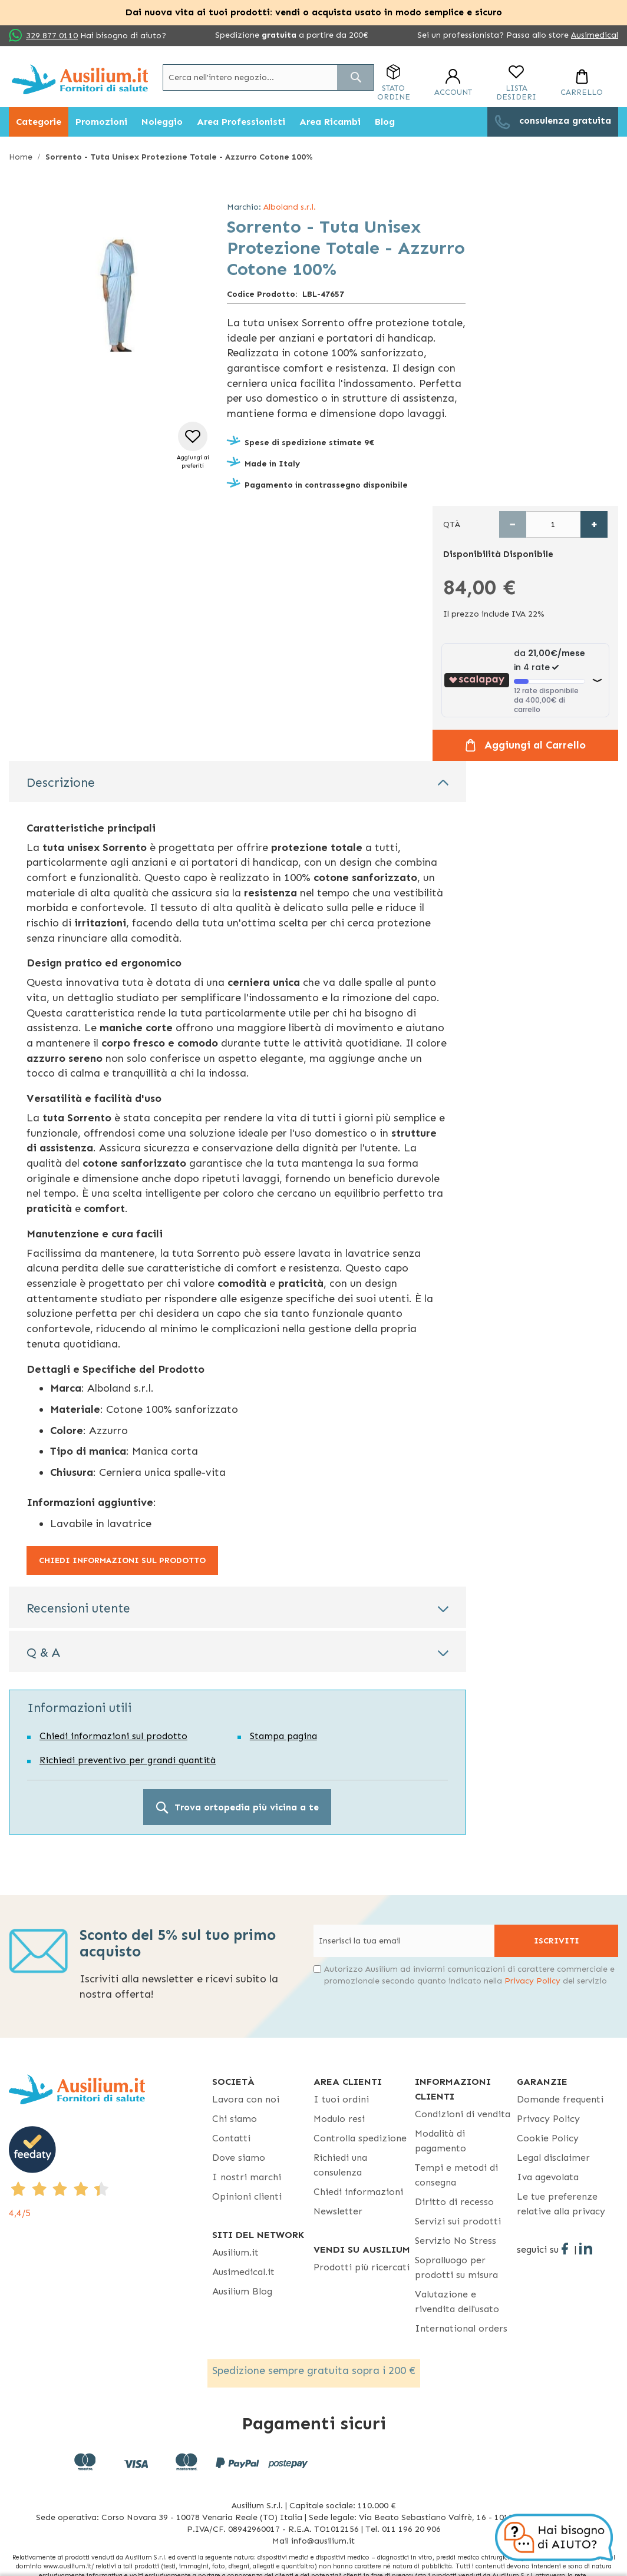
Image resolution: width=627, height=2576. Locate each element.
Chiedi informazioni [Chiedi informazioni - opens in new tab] (358, 2191)
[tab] (237, 781)
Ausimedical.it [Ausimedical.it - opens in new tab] (243, 2271)
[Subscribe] (556, 1941)
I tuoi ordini (341, 2099)
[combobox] (268, 77)
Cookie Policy (548, 2138)
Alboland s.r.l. (289, 207)
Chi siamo (234, 2118)
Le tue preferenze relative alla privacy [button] (561, 2204)
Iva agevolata (548, 2177)
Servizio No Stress (455, 2240)
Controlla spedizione (360, 2138)
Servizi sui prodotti (458, 2221)
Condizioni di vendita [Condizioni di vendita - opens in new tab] (462, 2114)
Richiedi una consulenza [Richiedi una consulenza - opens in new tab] (340, 2165)
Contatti (231, 2138)
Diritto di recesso (454, 2201)
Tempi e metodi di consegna (456, 2175)
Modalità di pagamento (440, 2141)
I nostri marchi (246, 2177)
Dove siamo (238, 2157)
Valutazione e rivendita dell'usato (457, 2302)
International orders (461, 2328)
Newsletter (338, 2211)
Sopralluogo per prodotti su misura (456, 2267)
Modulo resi (339, 2118)
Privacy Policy (532, 1981)
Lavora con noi (245, 2099)
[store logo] (80, 79)
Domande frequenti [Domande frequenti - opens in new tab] (560, 2099)
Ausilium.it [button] (235, 2252)
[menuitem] (38, 122)
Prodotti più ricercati (362, 2267)
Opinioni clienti (247, 2196)
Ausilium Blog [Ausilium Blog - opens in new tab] (242, 2291)
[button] (193, 446)
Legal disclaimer (553, 2157)
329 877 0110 (52, 36)
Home (20, 157)
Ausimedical (594, 35)
